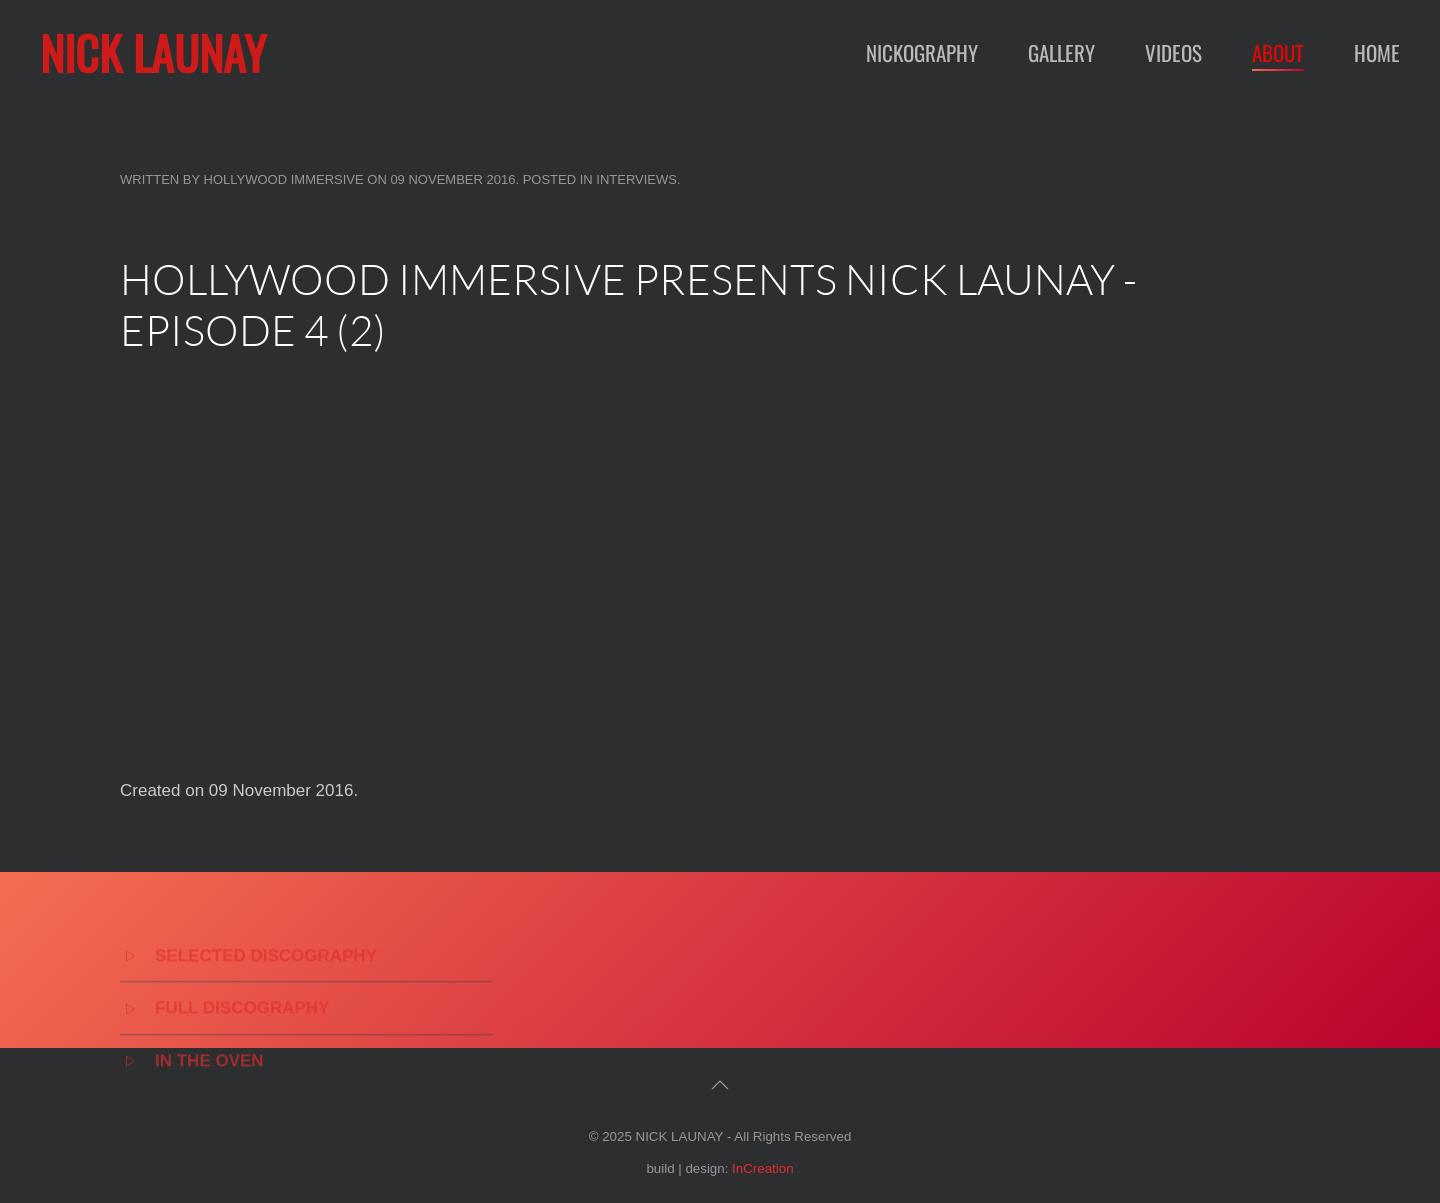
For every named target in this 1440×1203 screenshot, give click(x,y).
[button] (720, 1085)
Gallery (1061, 52)
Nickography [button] (922, 52)
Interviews (636, 179)
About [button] (1278, 52)
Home (1377, 52)
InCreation (763, 1168)
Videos (1173, 52)
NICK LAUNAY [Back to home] (153, 52)
